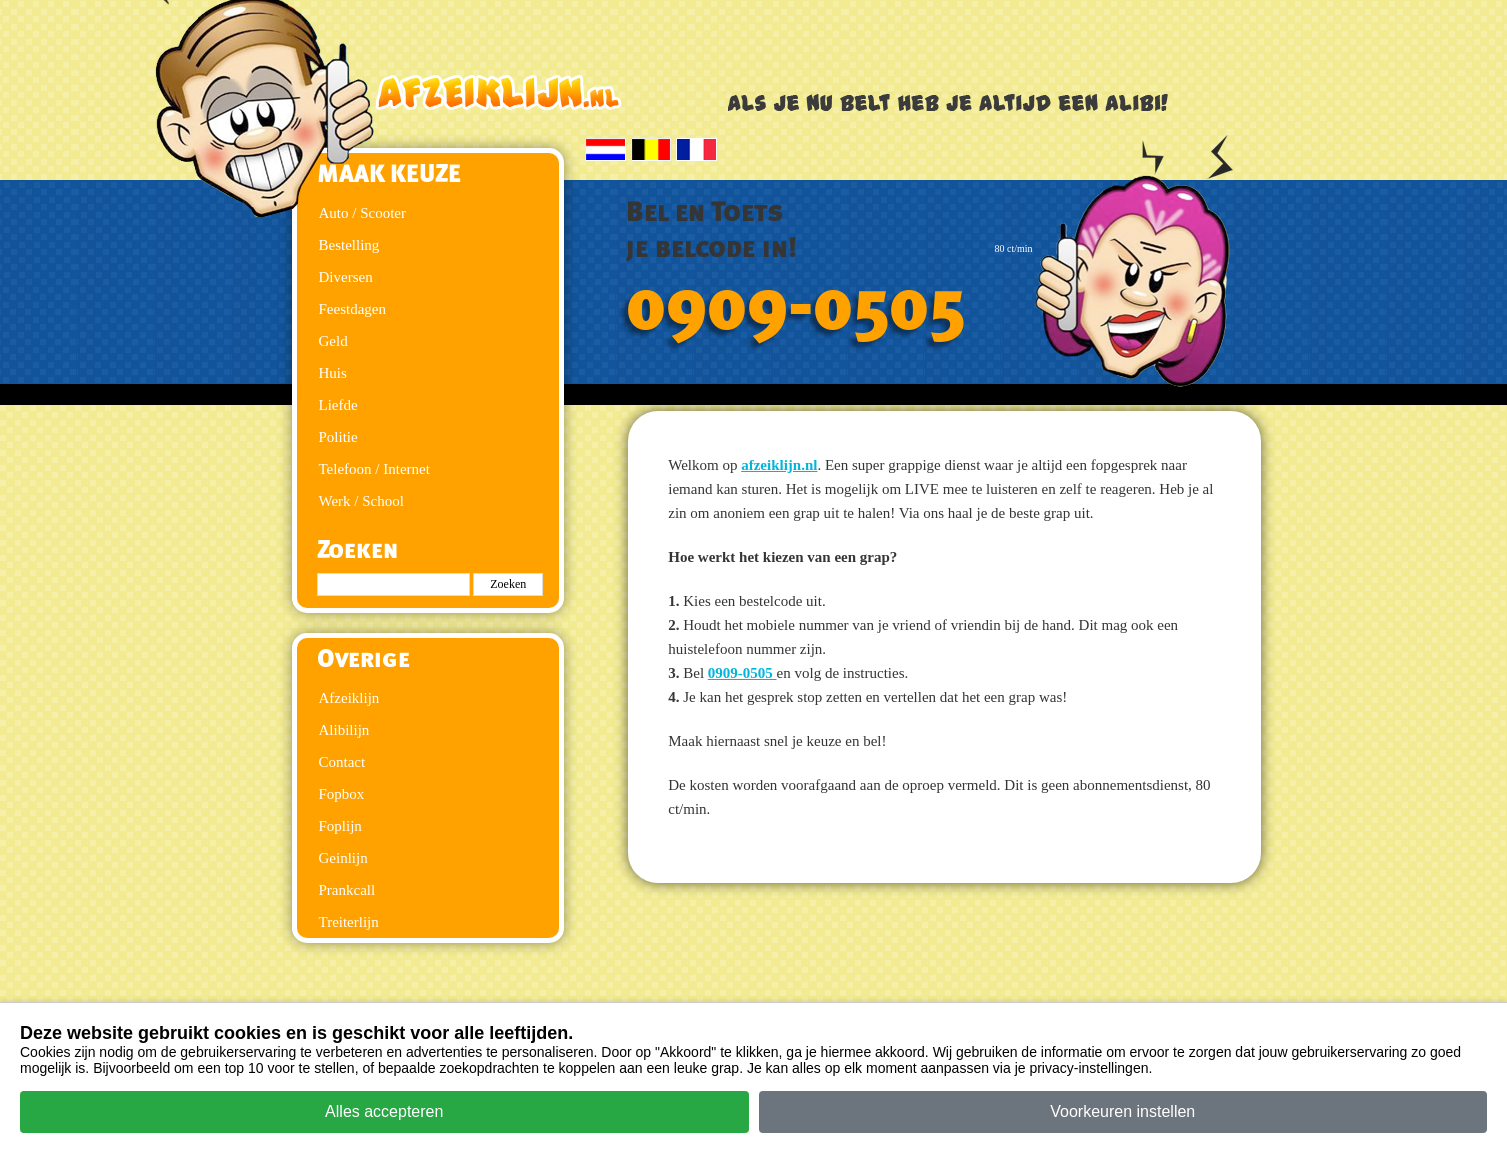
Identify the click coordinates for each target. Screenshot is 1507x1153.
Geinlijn (343, 858)
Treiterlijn (349, 922)
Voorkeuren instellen (1122, 1111)
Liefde (338, 405)
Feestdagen (352, 309)
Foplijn (340, 826)
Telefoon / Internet (374, 469)
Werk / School (361, 501)
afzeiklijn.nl (779, 465)
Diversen (346, 277)
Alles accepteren (384, 1111)
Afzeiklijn (349, 698)
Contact (342, 762)
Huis (333, 373)
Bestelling (349, 245)
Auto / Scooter (363, 213)
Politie (338, 437)
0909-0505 (796, 307)
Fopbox (342, 794)
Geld (333, 341)
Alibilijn (344, 730)
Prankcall (347, 890)
